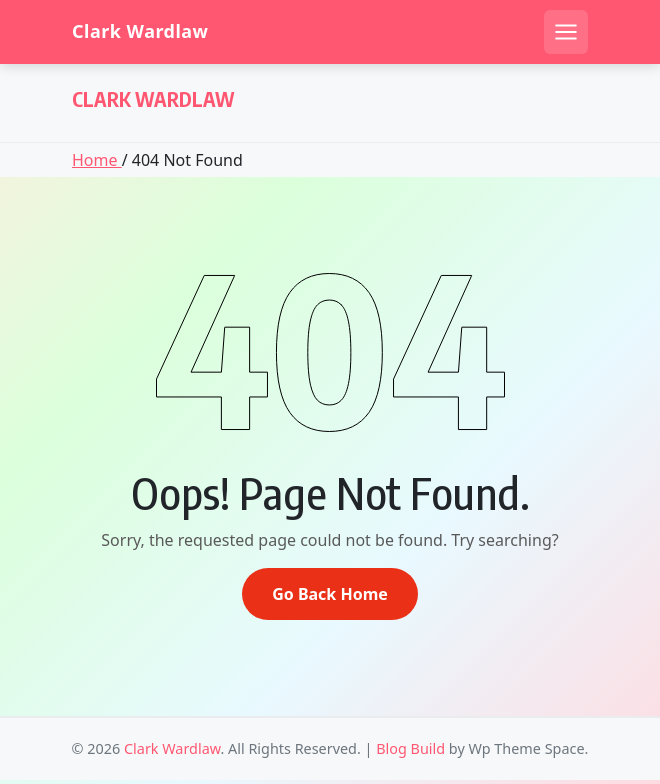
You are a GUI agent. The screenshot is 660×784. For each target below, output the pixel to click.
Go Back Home (330, 594)
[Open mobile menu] (566, 32)
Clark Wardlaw (140, 31)
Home (97, 160)
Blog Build (410, 748)
